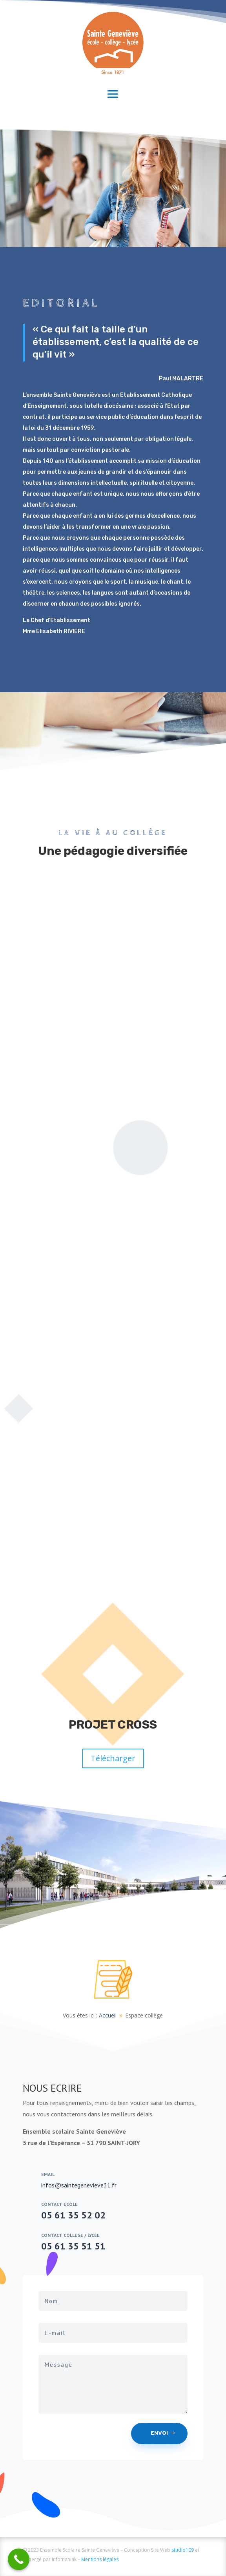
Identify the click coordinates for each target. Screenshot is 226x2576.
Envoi (159, 2433)
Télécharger (113, 1758)
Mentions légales (99, 2559)
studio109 (182, 2550)
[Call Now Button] (18, 2559)
